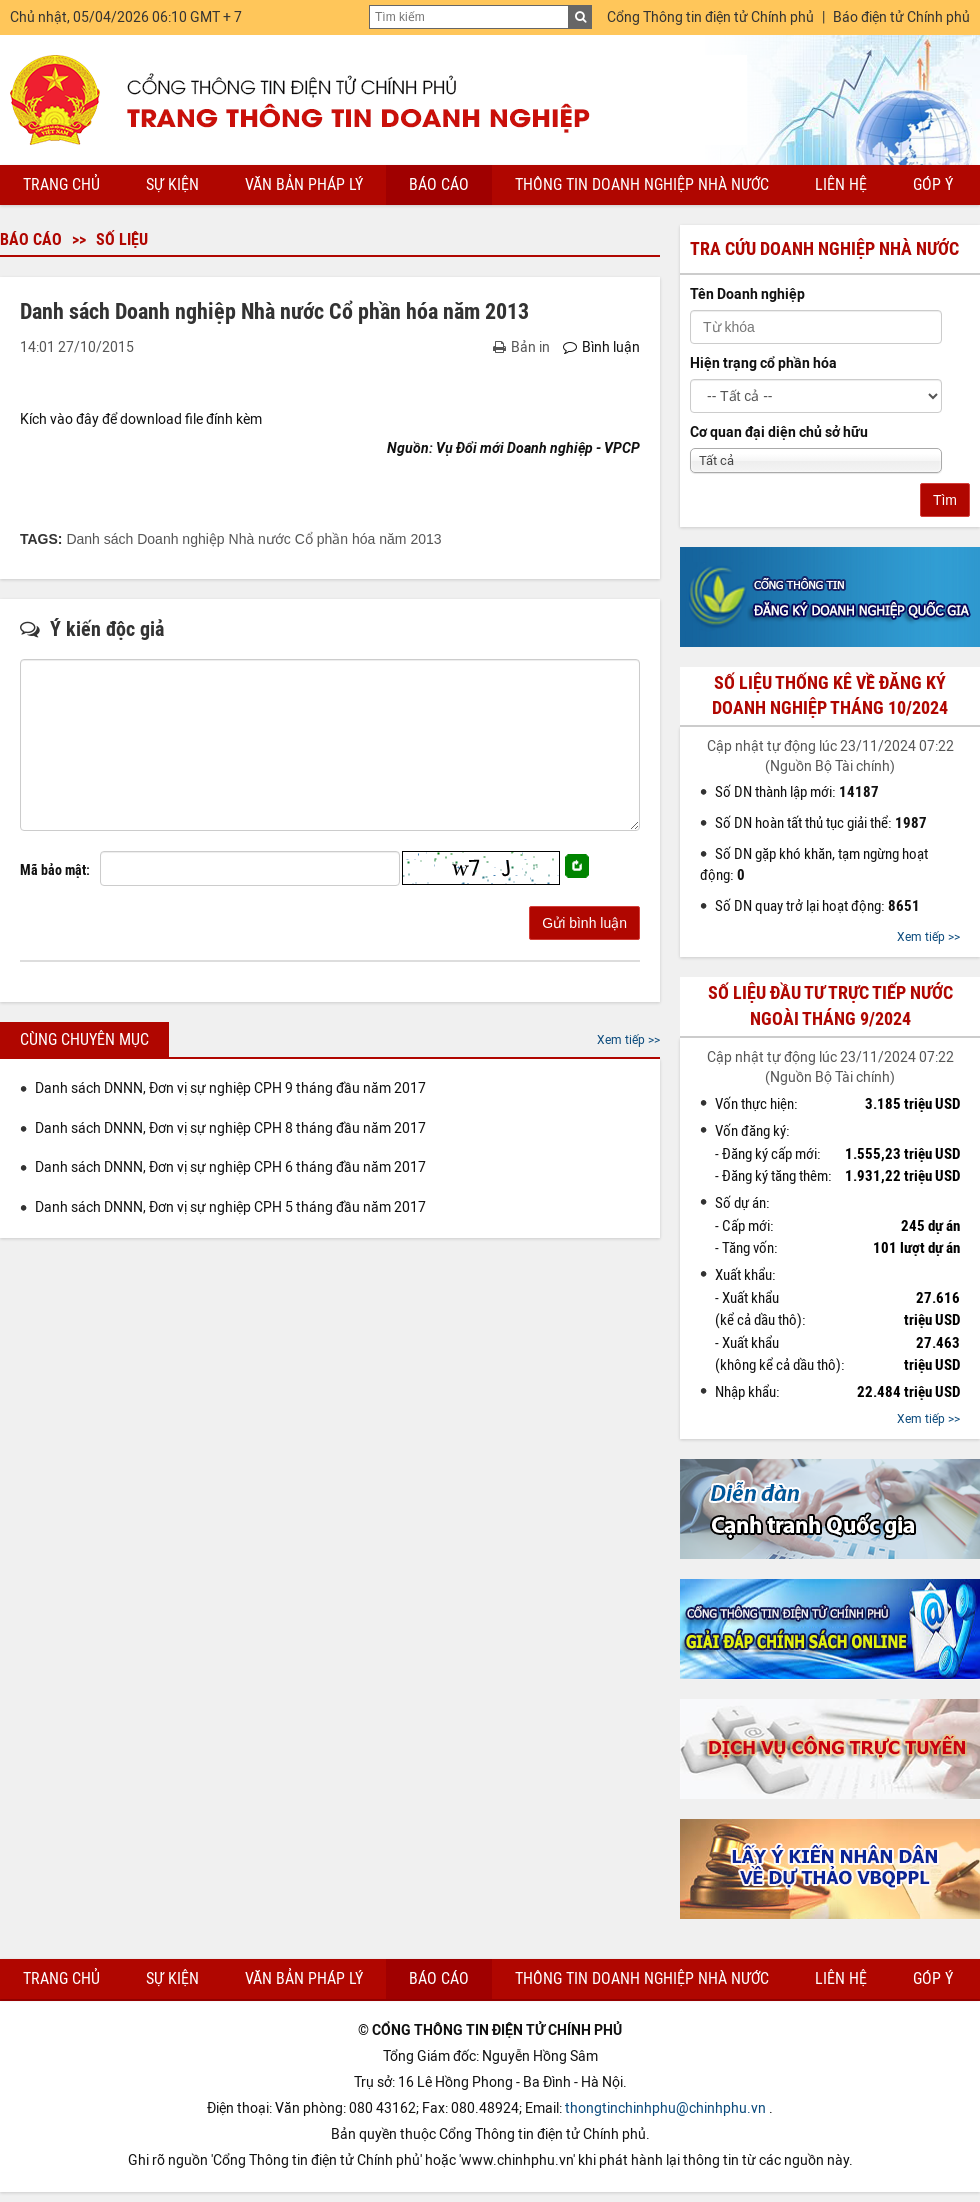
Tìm (945, 500)
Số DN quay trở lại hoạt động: (817, 906)
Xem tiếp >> (628, 1040)
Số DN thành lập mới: (797, 792)
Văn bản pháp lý (304, 184)
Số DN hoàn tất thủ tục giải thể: (821, 823)
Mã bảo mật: (55, 870)
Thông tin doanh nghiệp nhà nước (642, 184)
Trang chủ (61, 184)
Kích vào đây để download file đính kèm (141, 419)
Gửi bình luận (584, 923)
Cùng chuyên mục (84, 1039)
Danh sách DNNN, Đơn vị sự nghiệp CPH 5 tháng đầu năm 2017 (230, 1207)
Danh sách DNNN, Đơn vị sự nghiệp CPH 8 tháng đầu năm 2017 (230, 1128)
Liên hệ (841, 184)
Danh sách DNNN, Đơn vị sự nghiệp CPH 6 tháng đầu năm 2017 (230, 1167)
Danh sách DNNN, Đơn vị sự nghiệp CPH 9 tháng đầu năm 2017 (230, 1088)
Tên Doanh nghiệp (747, 294)
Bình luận (601, 347)
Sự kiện (172, 184)
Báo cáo (439, 184)
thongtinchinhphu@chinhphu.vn (665, 2108)
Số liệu (122, 239)
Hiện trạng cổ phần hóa (763, 363)
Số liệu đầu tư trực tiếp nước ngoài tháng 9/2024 (830, 1005)
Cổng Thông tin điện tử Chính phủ (710, 17)
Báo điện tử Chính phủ (901, 17)
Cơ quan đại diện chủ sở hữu (779, 432)
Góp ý (933, 184)
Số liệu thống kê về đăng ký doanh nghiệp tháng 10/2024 (830, 695)
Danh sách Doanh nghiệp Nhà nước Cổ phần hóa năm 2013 (253, 539)
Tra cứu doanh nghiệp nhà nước (824, 249)
